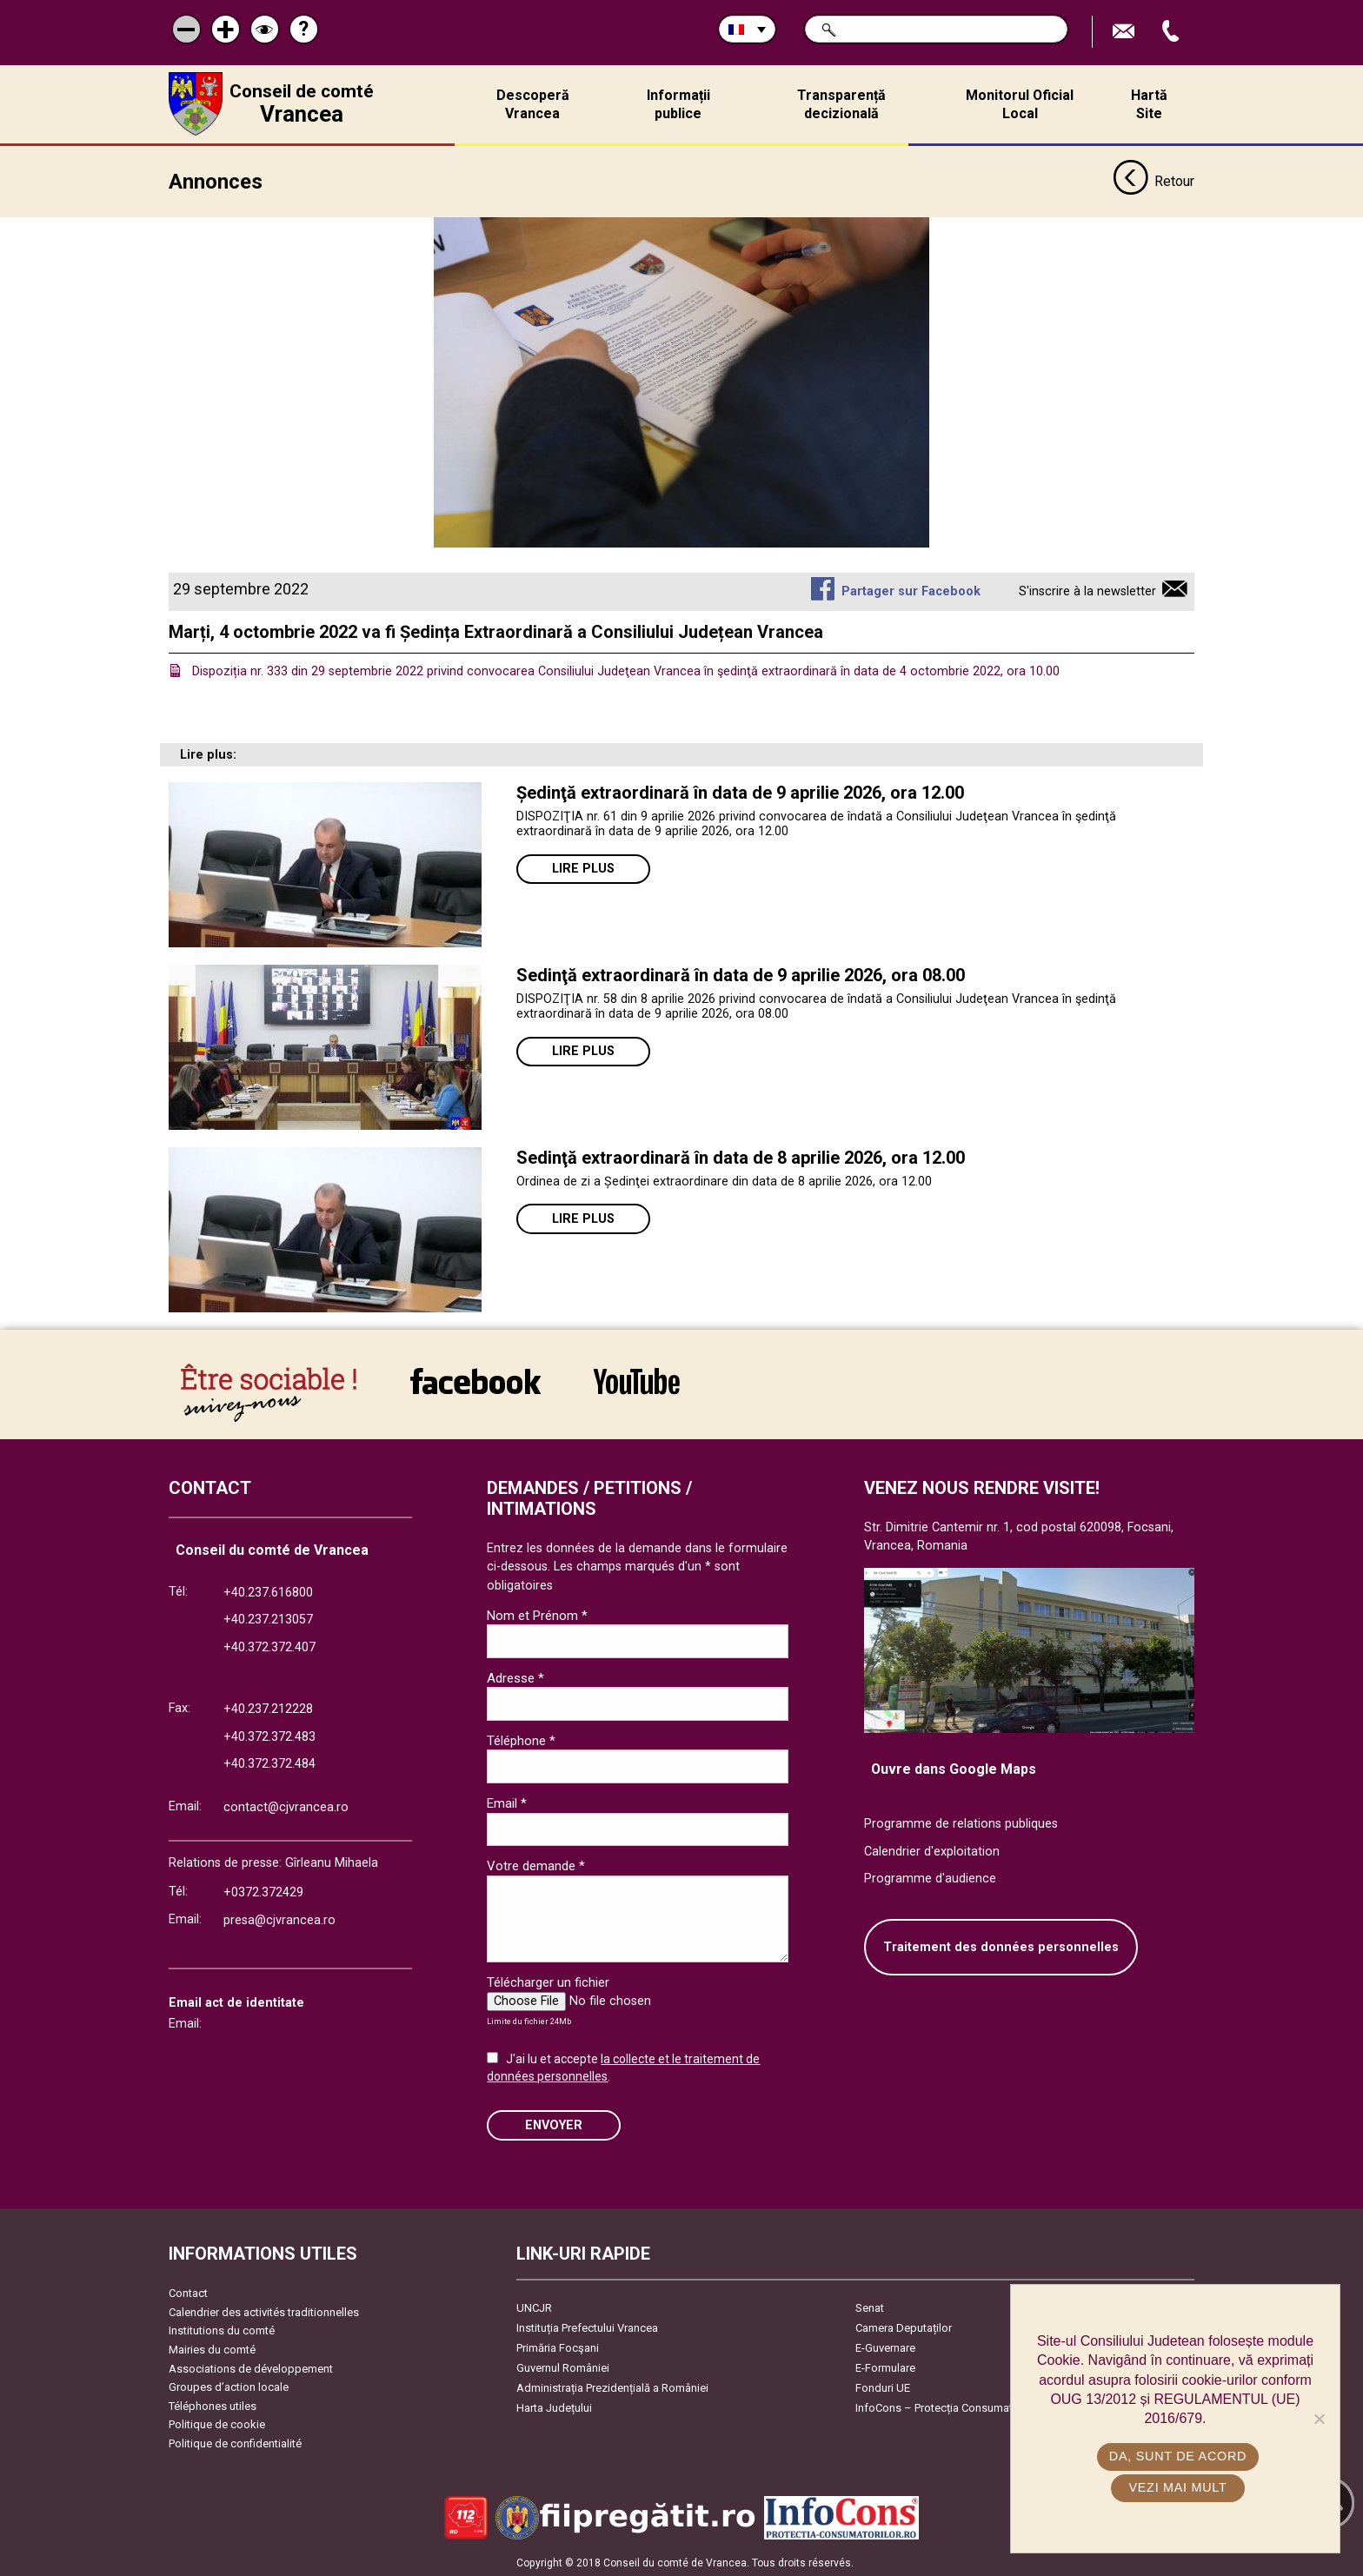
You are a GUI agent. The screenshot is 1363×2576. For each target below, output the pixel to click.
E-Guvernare (885, 2346)
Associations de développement (251, 2367)
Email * (507, 1801)
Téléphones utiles (212, 2404)
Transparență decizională (841, 104)
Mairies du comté (212, 2347)
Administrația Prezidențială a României (612, 2386)
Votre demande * (536, 1864)
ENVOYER (553, 2123)
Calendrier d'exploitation (932, 1849)
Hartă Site (1149, 104)
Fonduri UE (882, 2386)
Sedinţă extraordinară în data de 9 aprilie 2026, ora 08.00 (740, 973)
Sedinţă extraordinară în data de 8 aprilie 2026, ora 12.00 (740, 1155)
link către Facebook (475, 1379)
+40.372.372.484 (269, 1763)
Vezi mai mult (1179, 2487)
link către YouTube (637, 1379)
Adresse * (515, 1676)
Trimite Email (1126, 31)
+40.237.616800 (268, 1590)
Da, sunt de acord (1179, 2456)
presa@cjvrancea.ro (279, 1918)
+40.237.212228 (268, 1707)
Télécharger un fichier (548, 1980)
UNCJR (534, 2306)
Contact (188, 2291)
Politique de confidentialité (235, 2441)
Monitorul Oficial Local (1020, 104)
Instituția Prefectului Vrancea (587, 2326)
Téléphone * (521, 1739)
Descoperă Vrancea (532, 104)
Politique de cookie (217, 2423)
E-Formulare (885, 2366)
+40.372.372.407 (269, 1645)
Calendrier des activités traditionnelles (264, 2310)
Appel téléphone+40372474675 (1173, 31)
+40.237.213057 (268, 1618)
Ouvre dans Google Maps (953, 1768)
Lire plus (583, 867)
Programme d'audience (930, 1877)
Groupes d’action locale (229, 2385)
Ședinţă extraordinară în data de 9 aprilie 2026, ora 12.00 (740, 790)
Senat (869, 2306)
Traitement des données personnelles (1001, 1945)
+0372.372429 (263, 1890)
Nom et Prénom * (537, 1614)
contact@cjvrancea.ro (286, 1805)
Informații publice (678, 104)
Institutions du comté (222, 2329)
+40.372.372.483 (269, 1735)
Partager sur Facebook (911, 589)
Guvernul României (562, 2366)
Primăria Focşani (557, 2346)
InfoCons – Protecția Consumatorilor (947, 2406)
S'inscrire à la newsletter (1087, 589)
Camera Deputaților (903, 2326)
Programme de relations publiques (961, 1822)
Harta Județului (554, 2406)
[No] (1318, 2418)
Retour (1153, 180)
